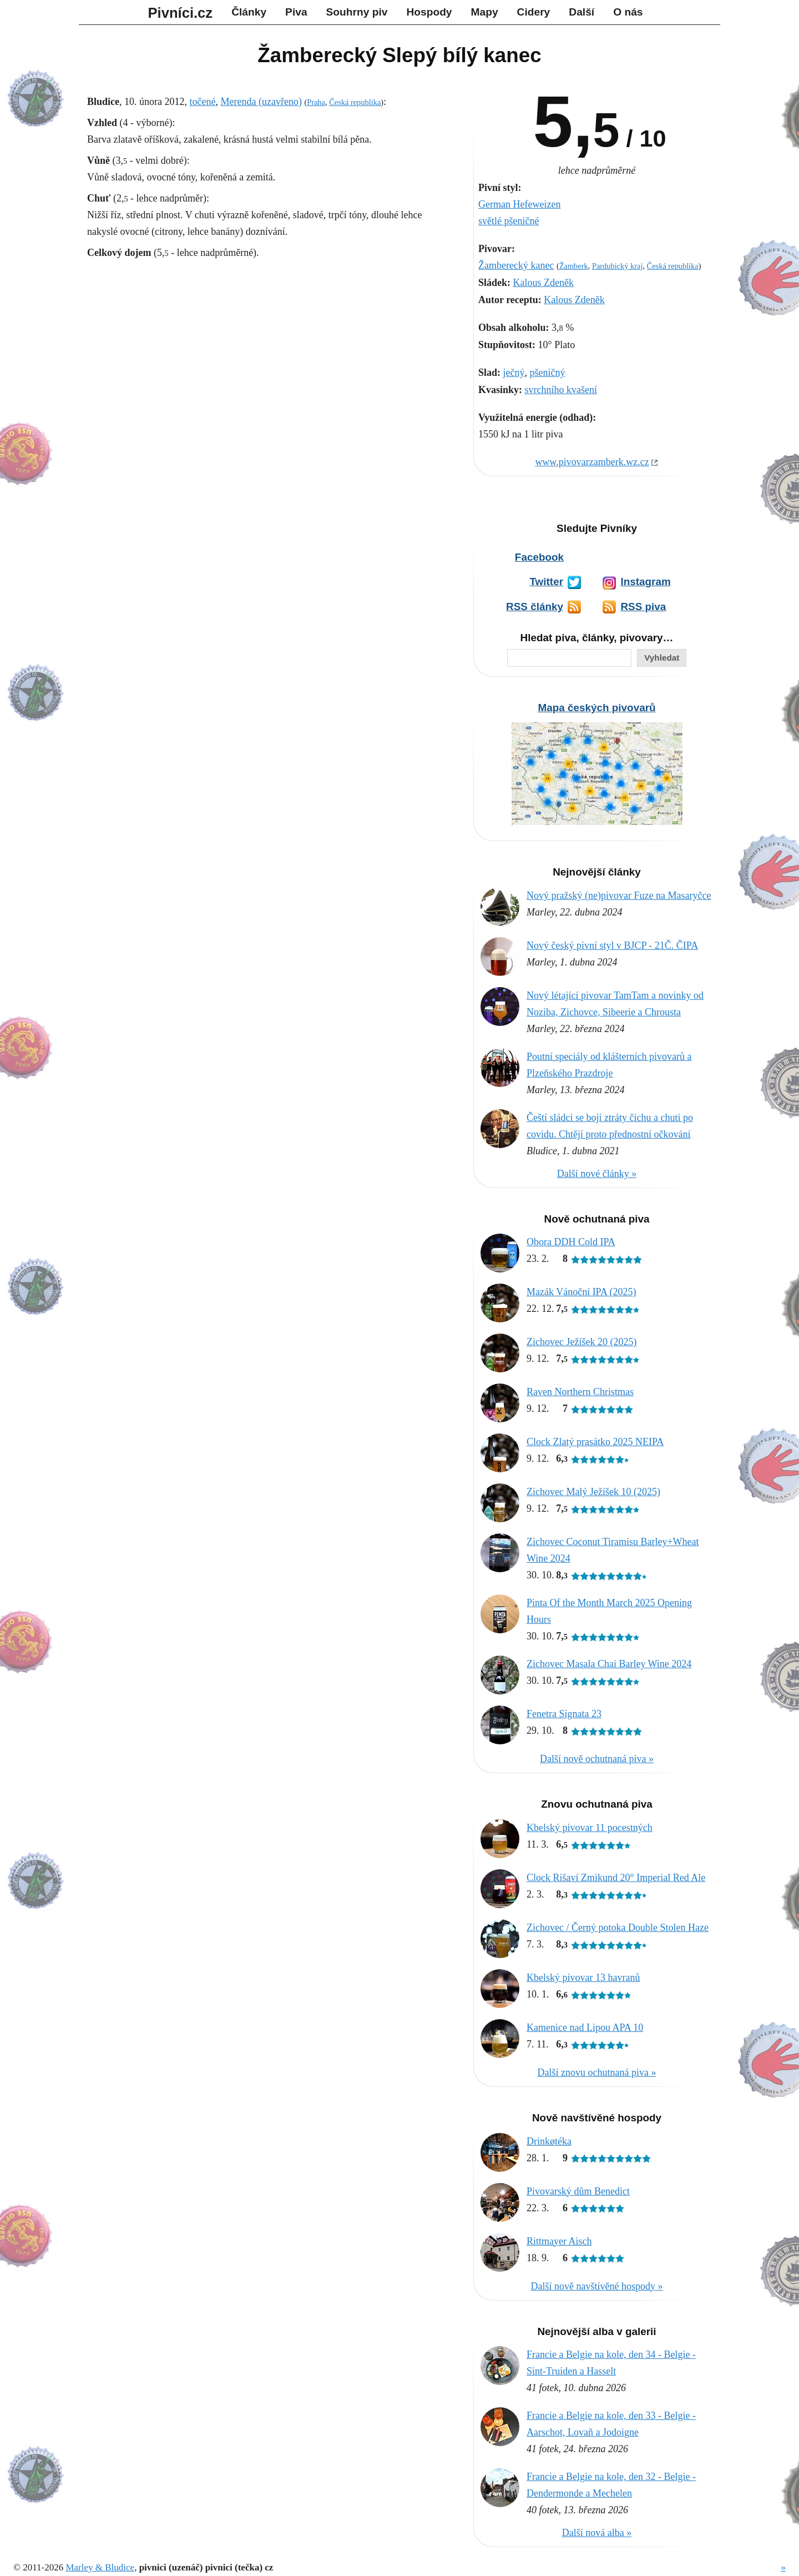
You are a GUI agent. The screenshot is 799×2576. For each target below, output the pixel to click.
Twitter (546, 581)
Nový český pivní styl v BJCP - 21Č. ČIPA (612, 945)
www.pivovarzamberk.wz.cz (592, 461)
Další (581, 12)
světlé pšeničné (508, 221)
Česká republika (673, 265)
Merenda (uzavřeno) (260, 101)
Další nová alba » (596, 2532)
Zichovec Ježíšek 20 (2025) (581, 1341)
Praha (316, 102)
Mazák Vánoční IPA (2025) (581, 1291)
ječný (514, 372)
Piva (296, 12)
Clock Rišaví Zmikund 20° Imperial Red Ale (616, 1877)
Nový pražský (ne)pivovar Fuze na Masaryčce (619, 895)
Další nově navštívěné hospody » (597, 2286)
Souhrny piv (357, 12)
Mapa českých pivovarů (596, 707)
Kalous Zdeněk (543, 282)
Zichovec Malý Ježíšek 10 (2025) (593, 1491)
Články (248, 12)
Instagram (645, 581)
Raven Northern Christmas (580, 1391)
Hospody (429, 12)
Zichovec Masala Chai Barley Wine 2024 (609, 1663)
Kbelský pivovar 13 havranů (583, 1977)
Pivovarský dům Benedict (578, 2191)
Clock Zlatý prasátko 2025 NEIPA (595, 1441)
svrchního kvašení (561, 389)
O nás (628, 12)
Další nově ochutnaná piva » (597, 1758)
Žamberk (573, 265)
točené (203, 101)
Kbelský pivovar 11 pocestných (590, 1827)
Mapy (484, 12)
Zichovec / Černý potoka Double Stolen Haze (618, 1927)
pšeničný (547, 372)
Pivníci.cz (180, 13)
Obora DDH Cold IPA (571, 1241)
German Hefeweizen (519, 204)
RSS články (534, 606)
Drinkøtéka (549, 2141)
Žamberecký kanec (516, 265)
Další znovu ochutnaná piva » (597, 2072)
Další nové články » (596, 1173)
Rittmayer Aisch (559, 2241)
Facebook (539, 557)
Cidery (533, 12)
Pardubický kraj (617, 265)
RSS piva (643, 606)
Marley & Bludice (99, 2567)
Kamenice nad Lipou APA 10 (585, 2027)
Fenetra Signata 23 (564, 1713)
